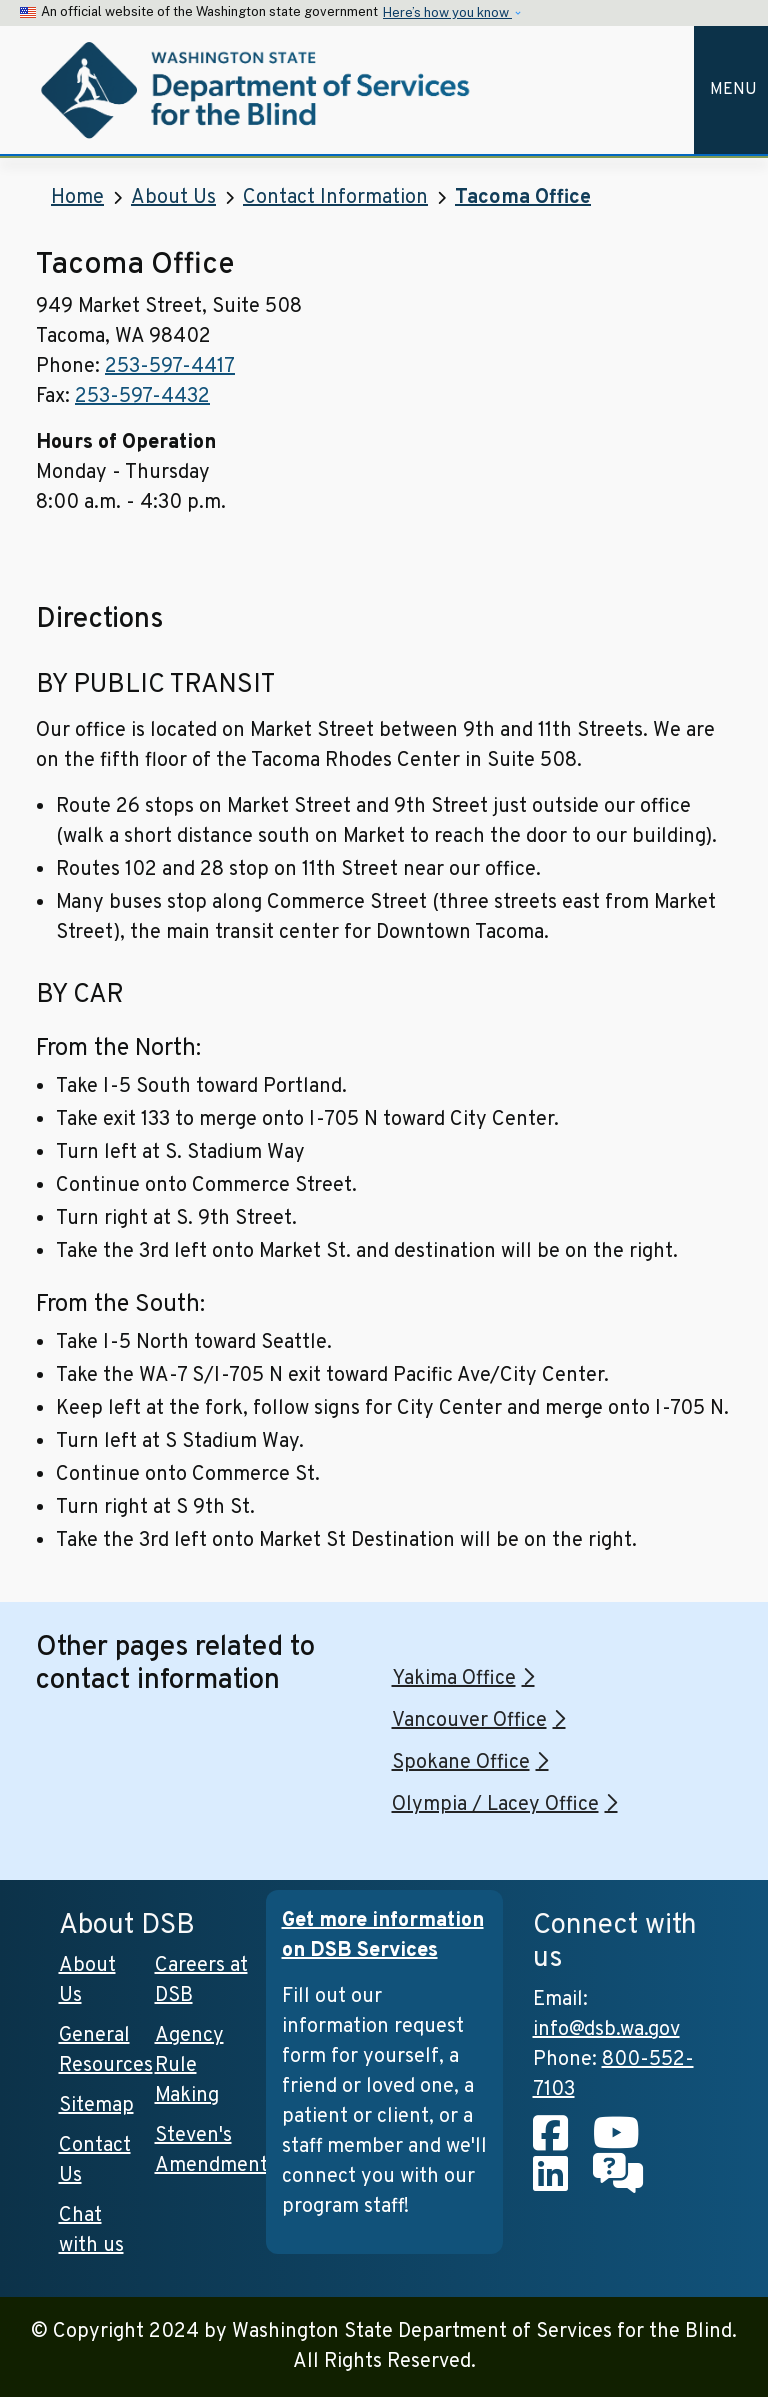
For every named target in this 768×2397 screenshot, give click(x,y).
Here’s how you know (447, 12)
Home (77, 198)
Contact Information (335, 198)
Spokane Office (461, 1763)
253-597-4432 (142, 397)
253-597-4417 (170, 367)
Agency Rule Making (189, 2066)
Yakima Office (454, 1679)
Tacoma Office (523, 198)
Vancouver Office (469, 1721)
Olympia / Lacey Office (495, 1805)
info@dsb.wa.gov (606, 2030)
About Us (173, 198)
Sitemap (96, 2106)
